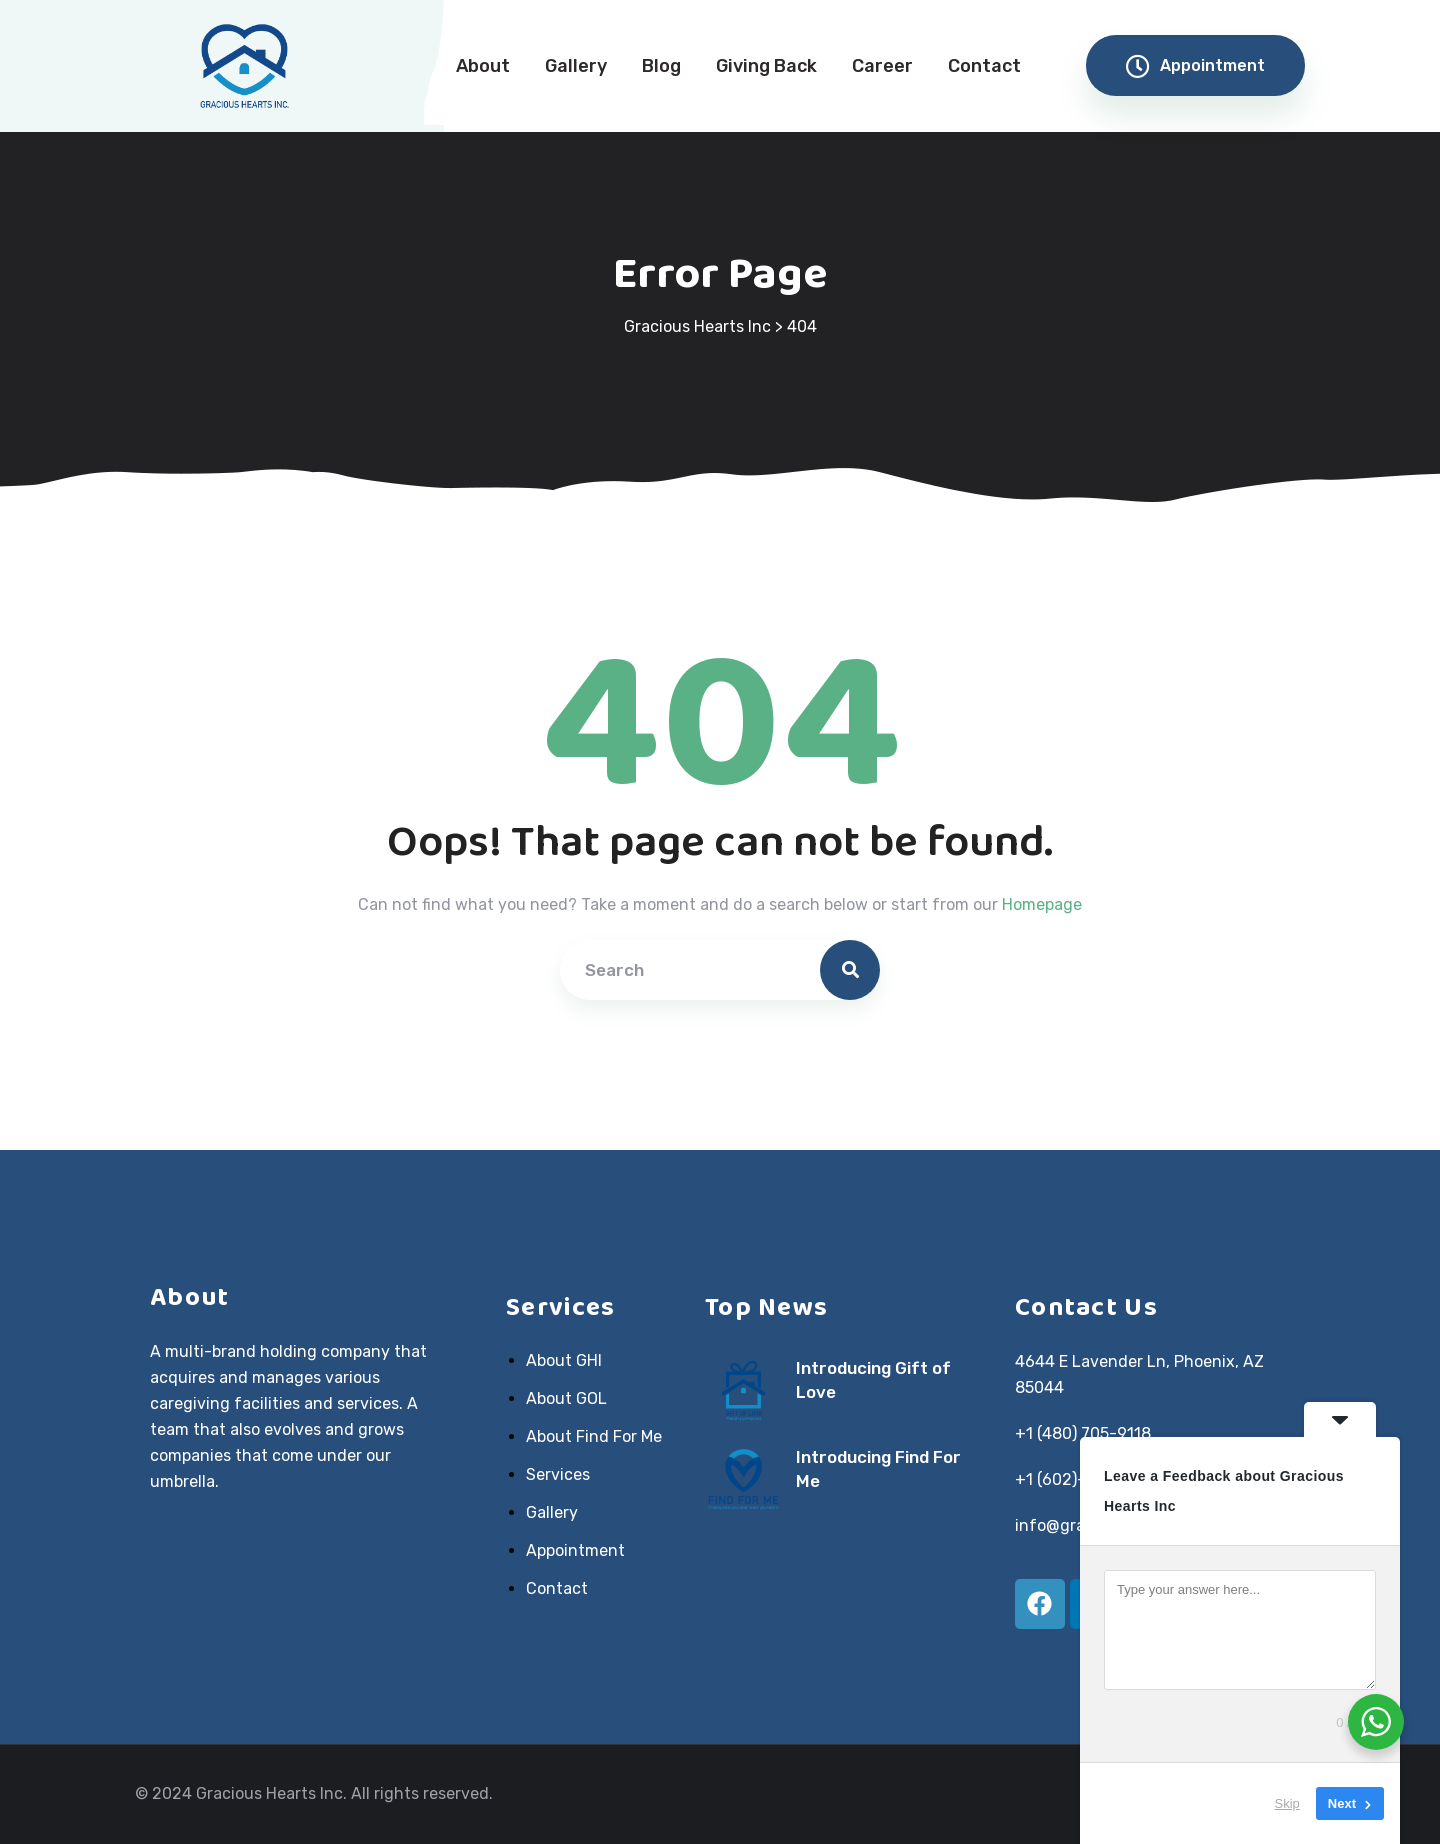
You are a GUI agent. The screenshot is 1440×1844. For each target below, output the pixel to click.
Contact (984, 66)
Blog (661, 66)
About (483, 66)
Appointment (1195, 66)
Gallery (576, 66)
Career (882, 66)
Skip (1287, 1803)
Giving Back (766, 66)
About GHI (564, 1361)
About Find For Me (594, 1437)
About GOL (566, 1399)
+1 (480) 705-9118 (1083, 1433)
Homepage (1042, 904)
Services (558, 1475)
